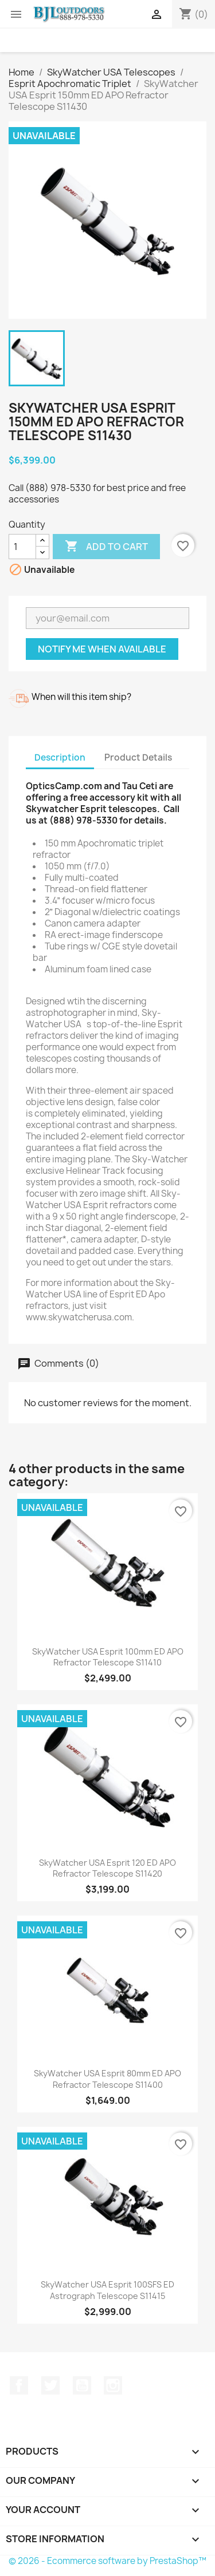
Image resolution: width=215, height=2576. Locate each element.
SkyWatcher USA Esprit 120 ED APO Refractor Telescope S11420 (107, 1868)
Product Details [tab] (138, 757)
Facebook (19, 2385)
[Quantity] (22, 546)
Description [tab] (59, 757)
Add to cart (106, 546)
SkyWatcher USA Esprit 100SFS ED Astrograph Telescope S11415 (107, 2290)
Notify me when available (102, 649)
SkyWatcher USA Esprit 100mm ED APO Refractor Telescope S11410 (107, 1657)
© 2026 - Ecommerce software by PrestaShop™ (107, 2561)
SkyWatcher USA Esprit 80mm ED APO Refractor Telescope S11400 (107, 2079)
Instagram (113, 2385)
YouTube (82, 2385)
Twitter (50, 2385)
